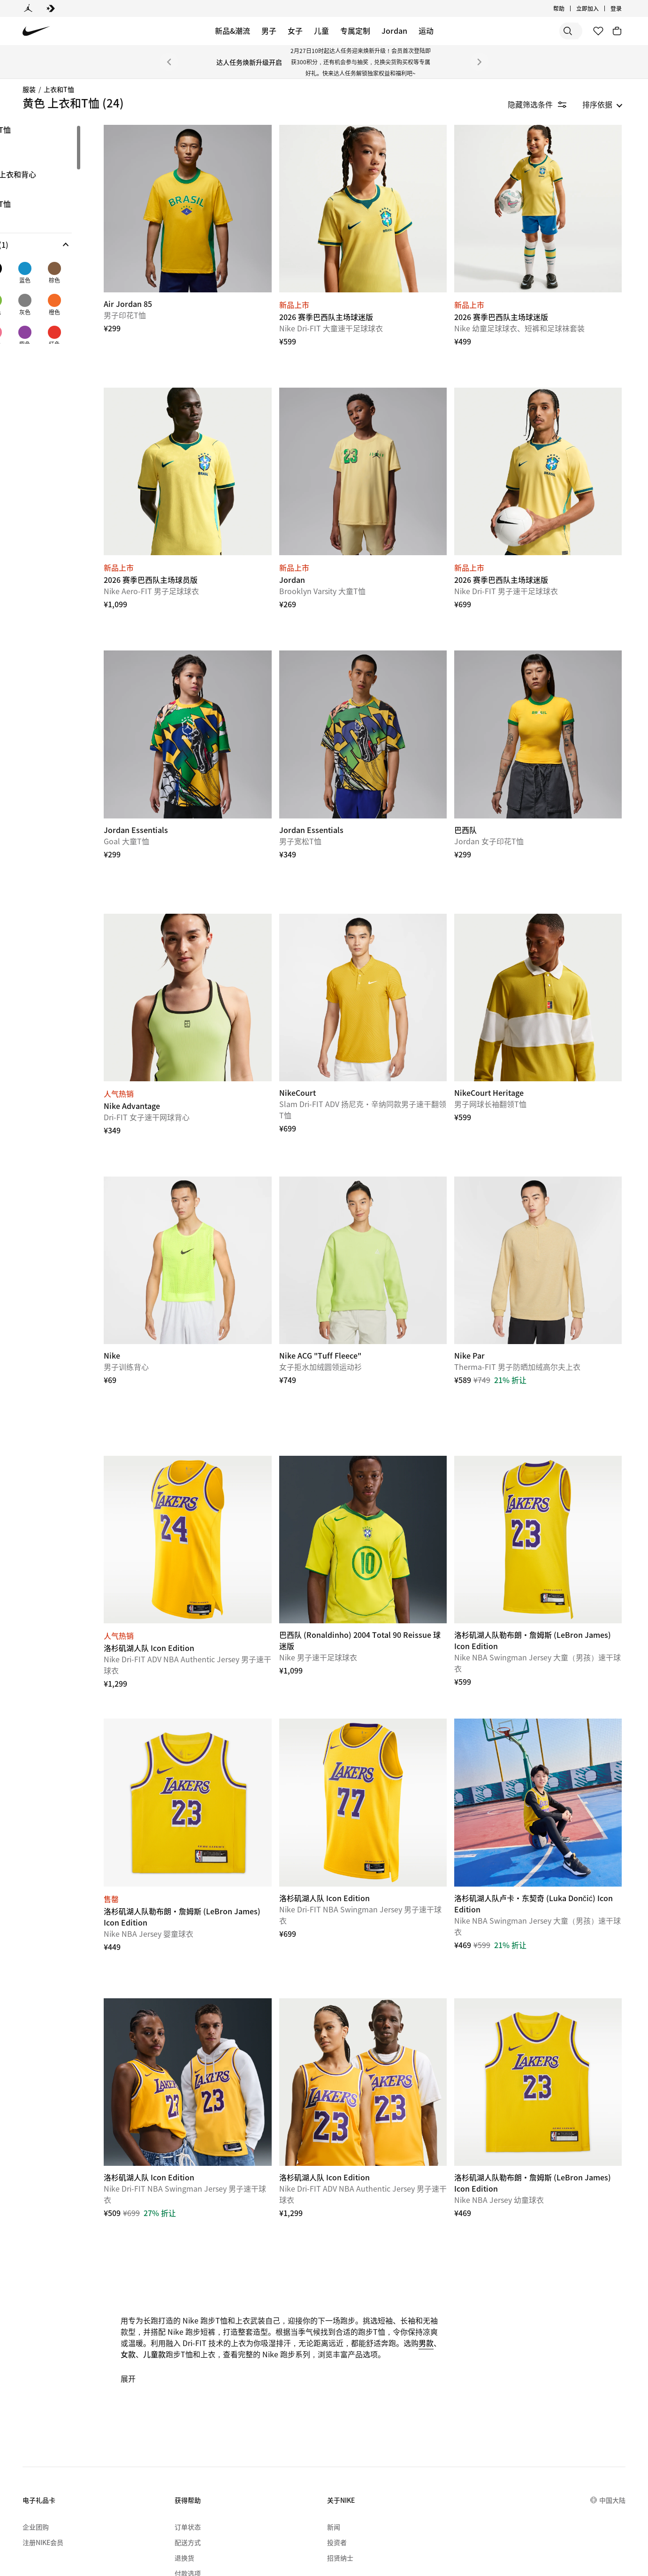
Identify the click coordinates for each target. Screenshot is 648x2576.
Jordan (394, 30)
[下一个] (479, 62)
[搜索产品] (549, 31)
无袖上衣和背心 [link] (50, 174)
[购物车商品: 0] (617, 31)
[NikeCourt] (383, 950)
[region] (61, 234)
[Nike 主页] (36, 31)
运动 (426, 30)
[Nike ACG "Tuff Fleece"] (383, 1199)
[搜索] (511, 31)
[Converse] (50, 8)
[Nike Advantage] (221, 950)
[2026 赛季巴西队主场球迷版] (383, 202)
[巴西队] (545, 701)
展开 (168, 2270)
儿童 (321, 30)
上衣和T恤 (59, 89)
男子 (268, 30)
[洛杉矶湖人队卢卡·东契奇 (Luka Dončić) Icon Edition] (545, 1714)
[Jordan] (28, 8)
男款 (221, 2245)
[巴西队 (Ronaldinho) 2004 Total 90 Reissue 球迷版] (383, 1465)
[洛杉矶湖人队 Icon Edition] (221, 1465)
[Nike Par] (545, 1199)
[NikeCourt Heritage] (545, 950)
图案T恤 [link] (38, 130)
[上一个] (169, 62)
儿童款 (270, 2245)
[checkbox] (36, 278)
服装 (29, 89)
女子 (295, 30)
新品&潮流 (232, 30)
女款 (244, 2245)
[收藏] (598, 31)
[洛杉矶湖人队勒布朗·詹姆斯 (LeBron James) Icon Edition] (545, 1465)
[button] (68, 244)
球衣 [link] (31, 189)
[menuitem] (145, 2525)
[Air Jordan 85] (221, 202)
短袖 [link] (31, 159)
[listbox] (602, 104)
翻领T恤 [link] (38, 204)
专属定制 (355, 30)
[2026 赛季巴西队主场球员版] (221, 451)
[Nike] (221, 1199)
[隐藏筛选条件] (543, 104)
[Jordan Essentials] (221, 701)
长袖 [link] (31, 145)
